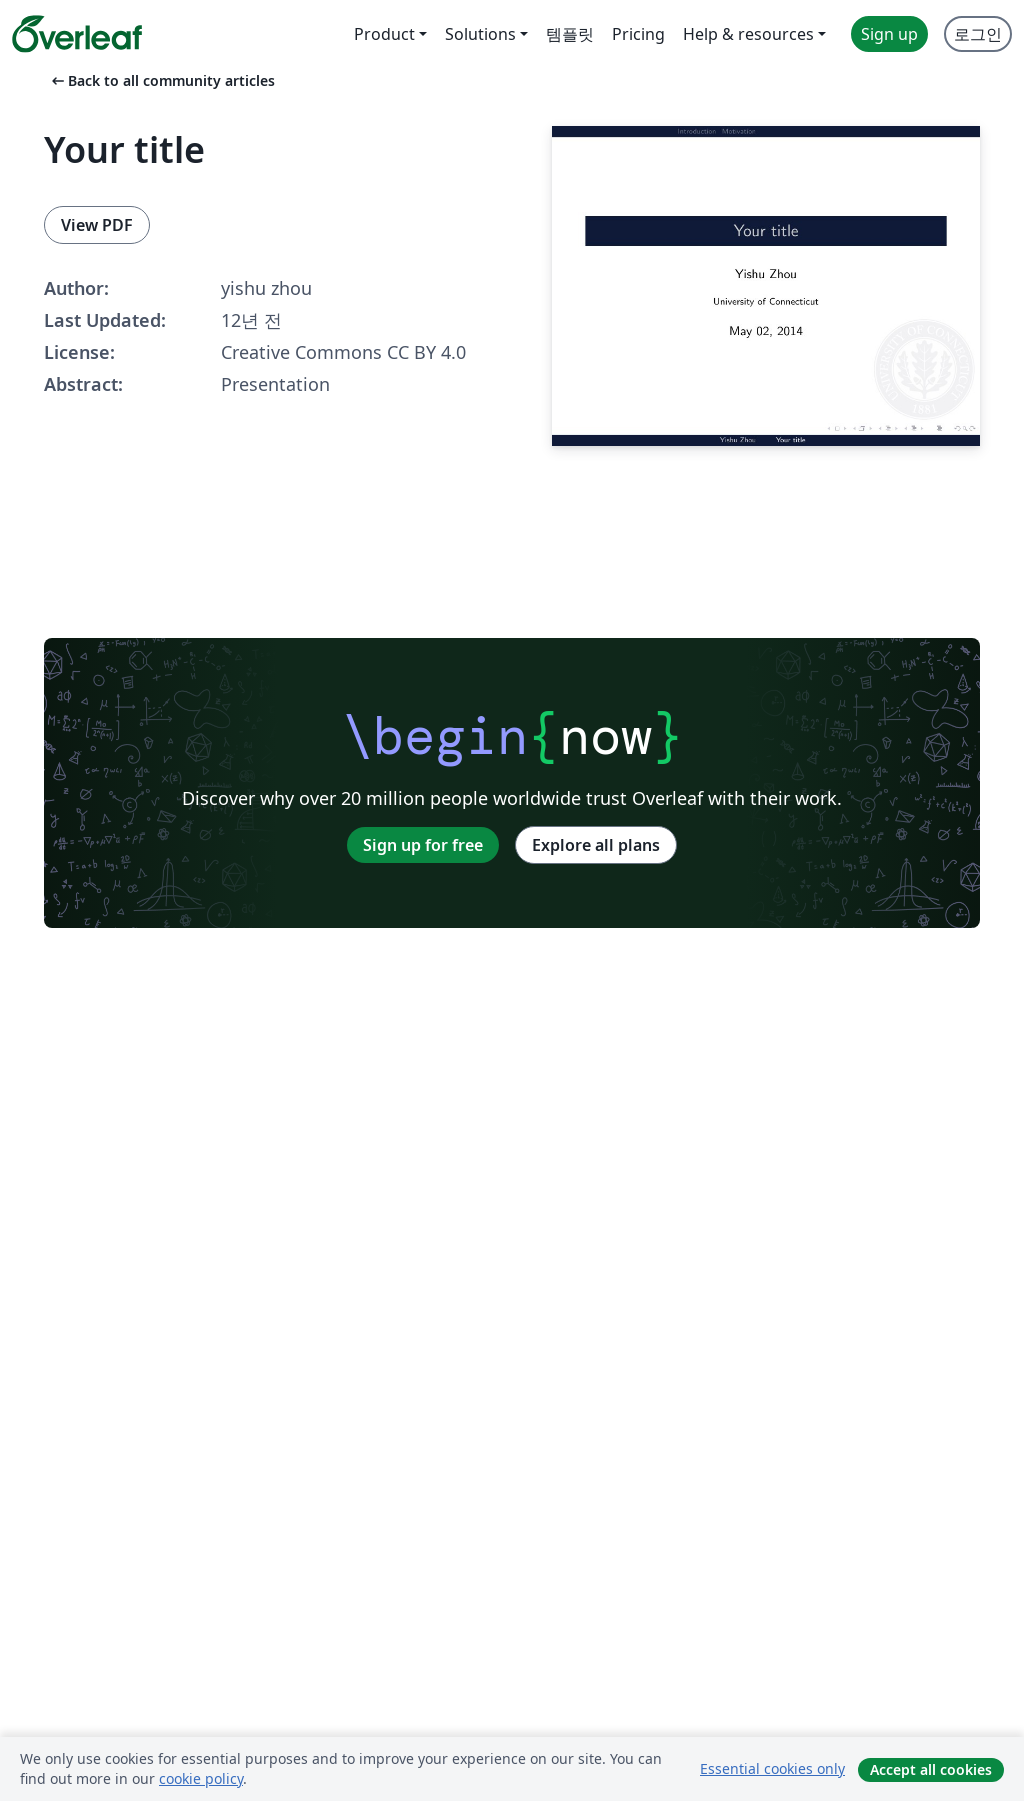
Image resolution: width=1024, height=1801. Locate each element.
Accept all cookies (931, 1769)
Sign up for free (423, 845)
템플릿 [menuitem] (570, 34)
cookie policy (201, 1778)
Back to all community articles (161, 80)
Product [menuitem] (384, 34)
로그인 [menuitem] (978, 34)
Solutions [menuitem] (480, 34)
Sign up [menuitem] (889, 34)
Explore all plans (596, 845)
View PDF (97, 225)
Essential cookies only (772, 1768)
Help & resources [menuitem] (748, 34)
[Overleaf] (77, 34)
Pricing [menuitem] (638, 34)
